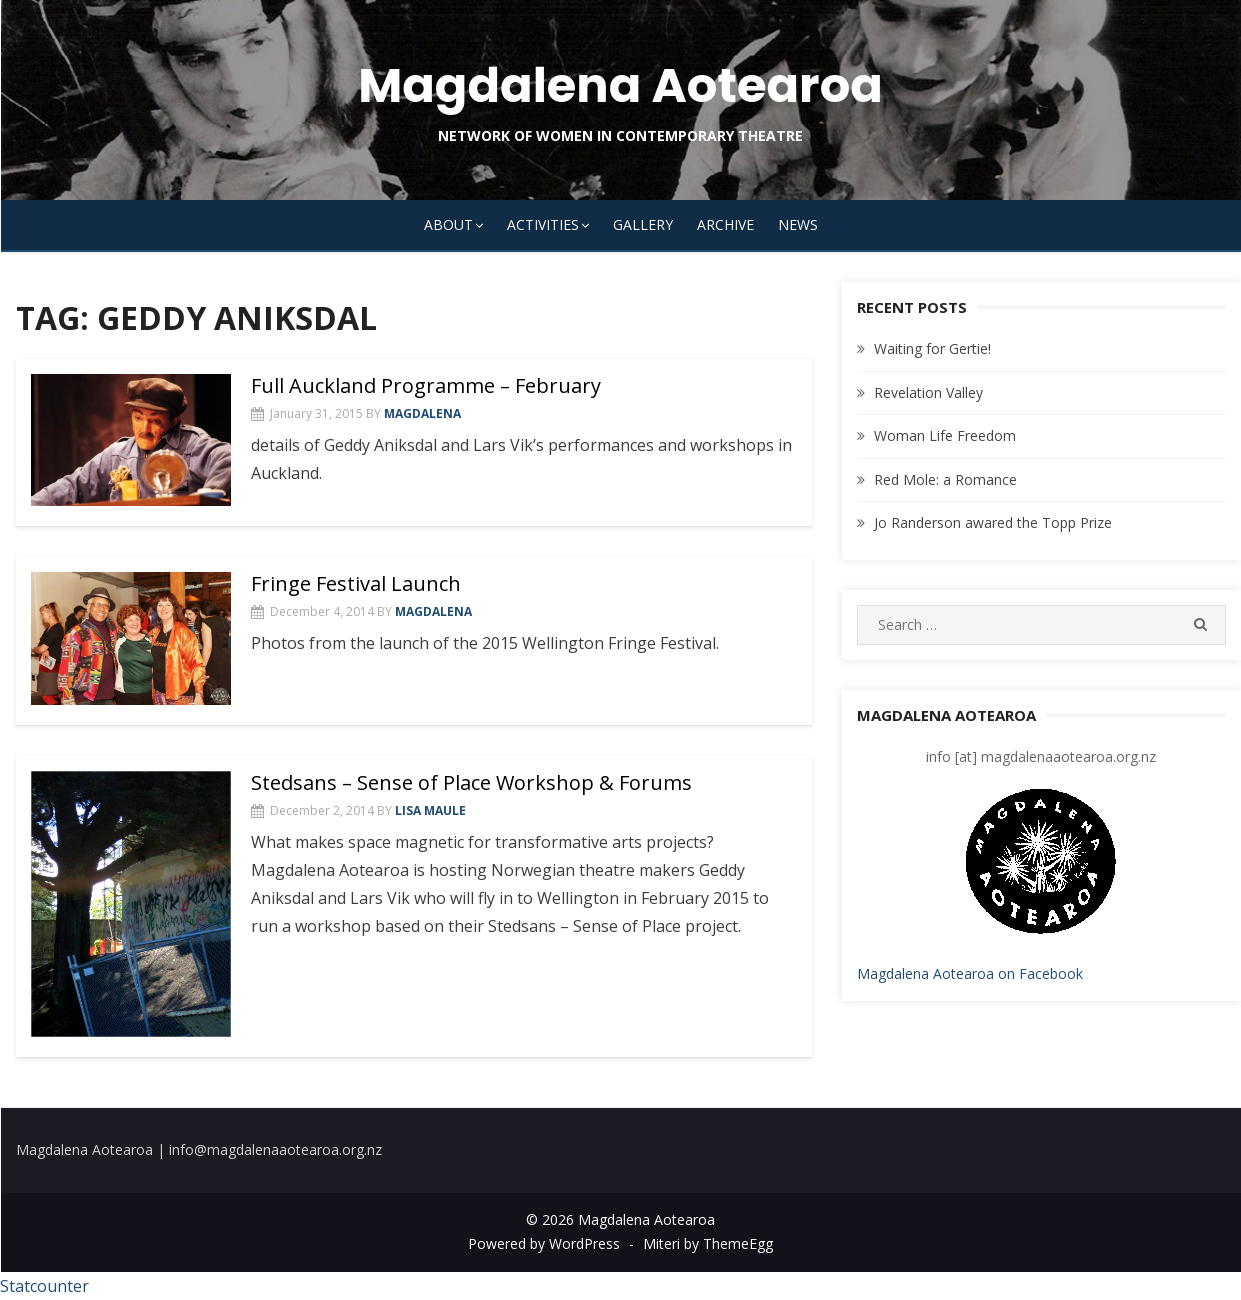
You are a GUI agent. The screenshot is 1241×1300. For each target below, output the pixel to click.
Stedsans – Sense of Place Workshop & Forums (471, 782)
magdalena (422, 413)
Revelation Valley (928, 392)
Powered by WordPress (544, 1243)
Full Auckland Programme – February (426, 385)
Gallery (643, 224)
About (448, 224)
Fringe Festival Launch (356, 583)
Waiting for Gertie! (932, 348)
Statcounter (44, 1286)
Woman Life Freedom (945, 435)
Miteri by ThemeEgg (708, 1243)
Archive (725, 224)
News (798, 224)
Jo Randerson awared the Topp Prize (993, 522)
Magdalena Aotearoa (620, 85)
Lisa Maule (430, 810)
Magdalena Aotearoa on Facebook (970, 973)
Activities (543, 224)
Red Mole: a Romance (945, 479)
